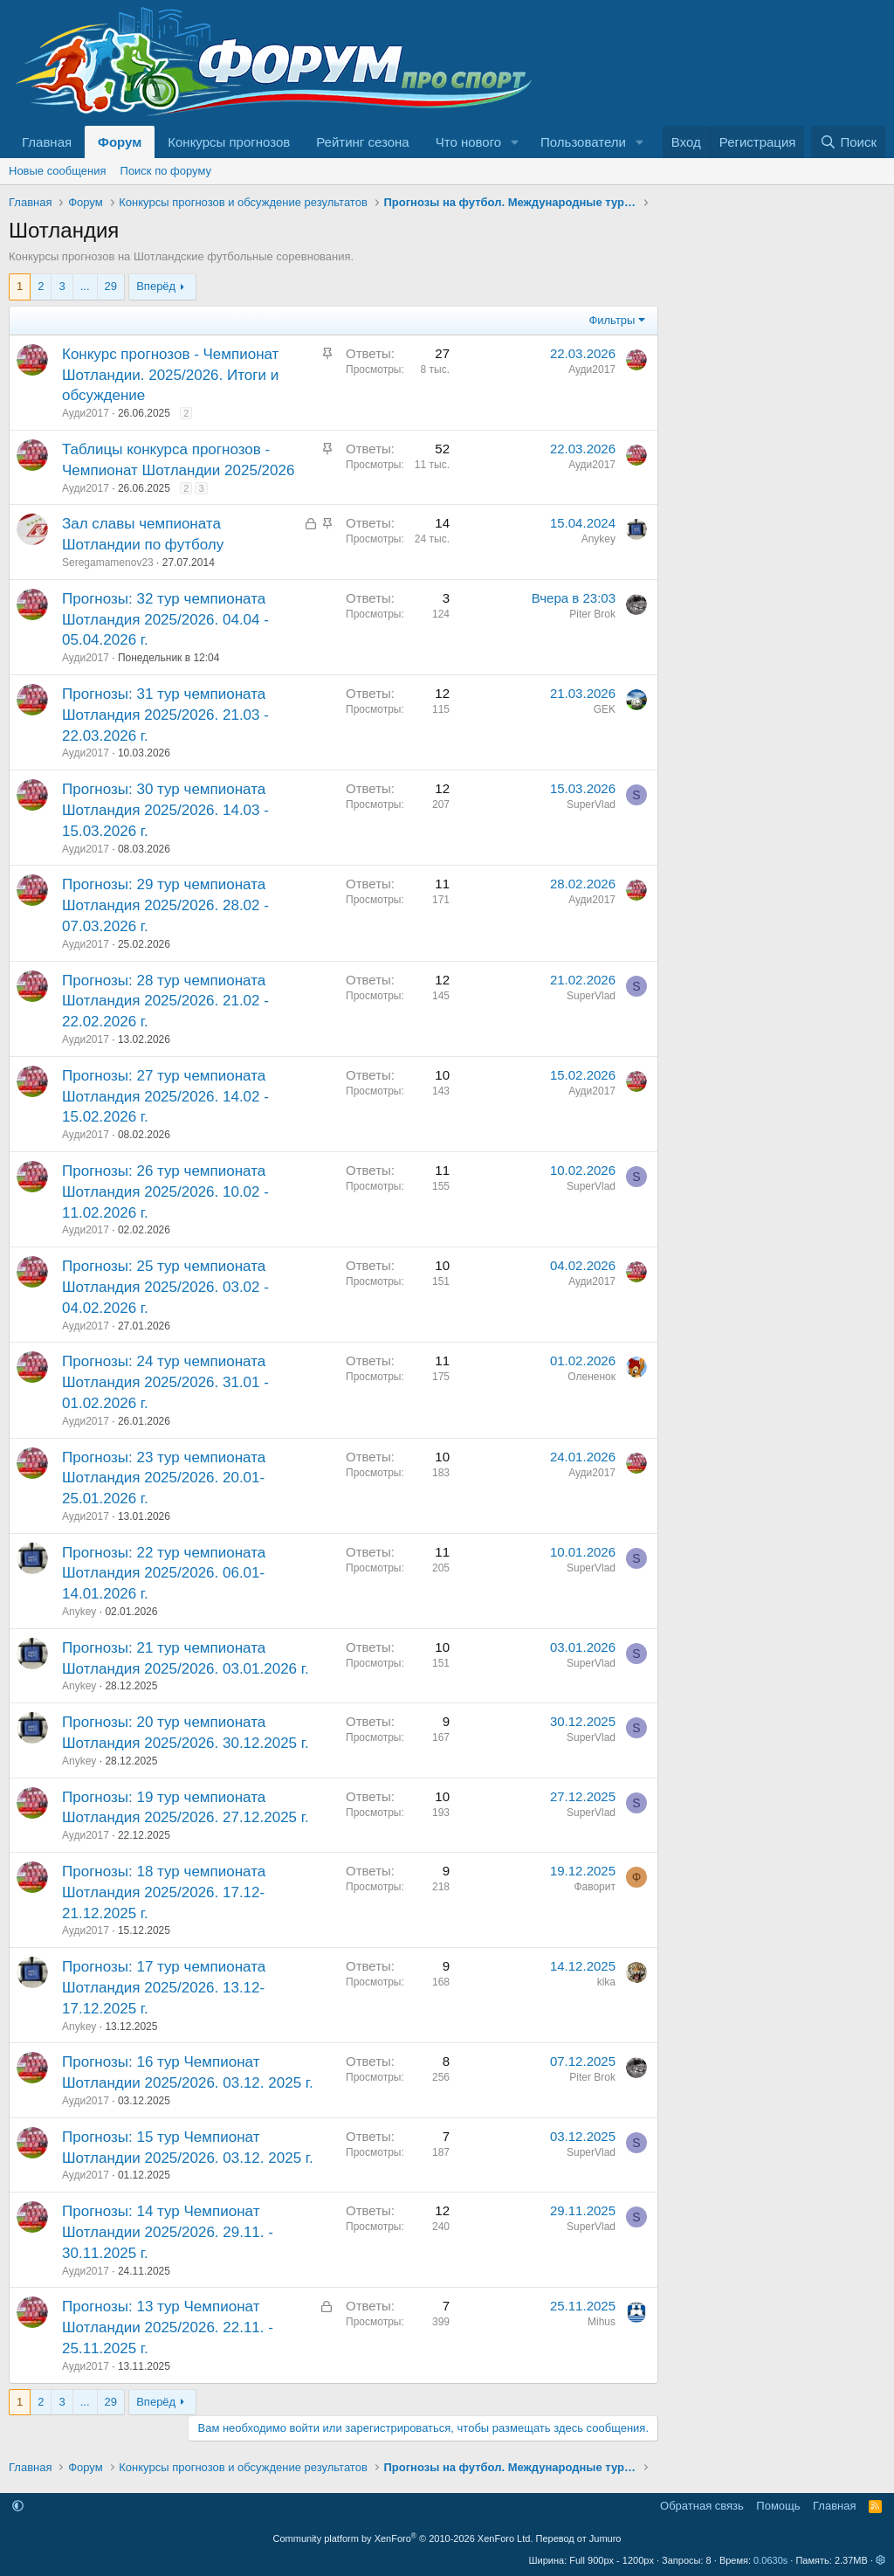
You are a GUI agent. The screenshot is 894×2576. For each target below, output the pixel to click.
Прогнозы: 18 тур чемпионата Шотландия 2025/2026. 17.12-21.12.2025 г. (163, 1892)
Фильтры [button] (611, 320)
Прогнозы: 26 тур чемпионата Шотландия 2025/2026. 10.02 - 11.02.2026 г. (165, 1192)
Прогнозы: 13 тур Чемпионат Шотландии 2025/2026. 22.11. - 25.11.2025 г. (167, 2327)
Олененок (591, 1377)
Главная (47, 142)
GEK (604, 709)
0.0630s (770, 2560)
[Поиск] (848, 142)
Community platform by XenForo (403, 2538)
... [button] (85, 286)
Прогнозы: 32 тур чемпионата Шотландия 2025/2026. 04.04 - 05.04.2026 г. (165, 619)
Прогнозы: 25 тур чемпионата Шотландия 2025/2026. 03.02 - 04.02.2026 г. (165, 1287)
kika (606, 1982)
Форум (119, 142)
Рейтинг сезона (362, 142)
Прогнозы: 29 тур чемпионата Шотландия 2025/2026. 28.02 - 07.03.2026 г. (165, 905)
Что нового (468, 142)
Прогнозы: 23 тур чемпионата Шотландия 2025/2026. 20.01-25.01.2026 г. (163, 1478)
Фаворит (594, 1887)
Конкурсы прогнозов (229, 142)
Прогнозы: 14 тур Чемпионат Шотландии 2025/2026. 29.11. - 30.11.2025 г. (167, 2232)
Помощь (778, 2505)
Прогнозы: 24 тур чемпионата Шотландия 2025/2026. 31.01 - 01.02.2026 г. (165, 1382)
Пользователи (583, 142)
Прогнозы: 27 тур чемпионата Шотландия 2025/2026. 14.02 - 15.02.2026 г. (165, 1096)
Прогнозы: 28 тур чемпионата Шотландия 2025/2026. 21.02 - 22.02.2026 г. (165, 1001)
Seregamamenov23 (108, 562)
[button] (515, 142)
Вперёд (155, 286)
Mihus (601, 2322)
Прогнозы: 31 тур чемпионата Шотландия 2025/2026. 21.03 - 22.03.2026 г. (165, 715)
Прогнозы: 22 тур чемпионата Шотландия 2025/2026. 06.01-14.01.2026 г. (163, 1573)
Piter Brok (592, 614)
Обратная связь (702, 2505)
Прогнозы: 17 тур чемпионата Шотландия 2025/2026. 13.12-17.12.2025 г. (163, 1987)
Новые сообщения (58, 170)
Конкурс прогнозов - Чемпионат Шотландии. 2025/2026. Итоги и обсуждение (170, 375)
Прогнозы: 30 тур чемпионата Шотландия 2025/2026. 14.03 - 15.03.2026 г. (165, 810)
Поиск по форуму (165, 170)
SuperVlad (591, 804)
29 (111, 286)
